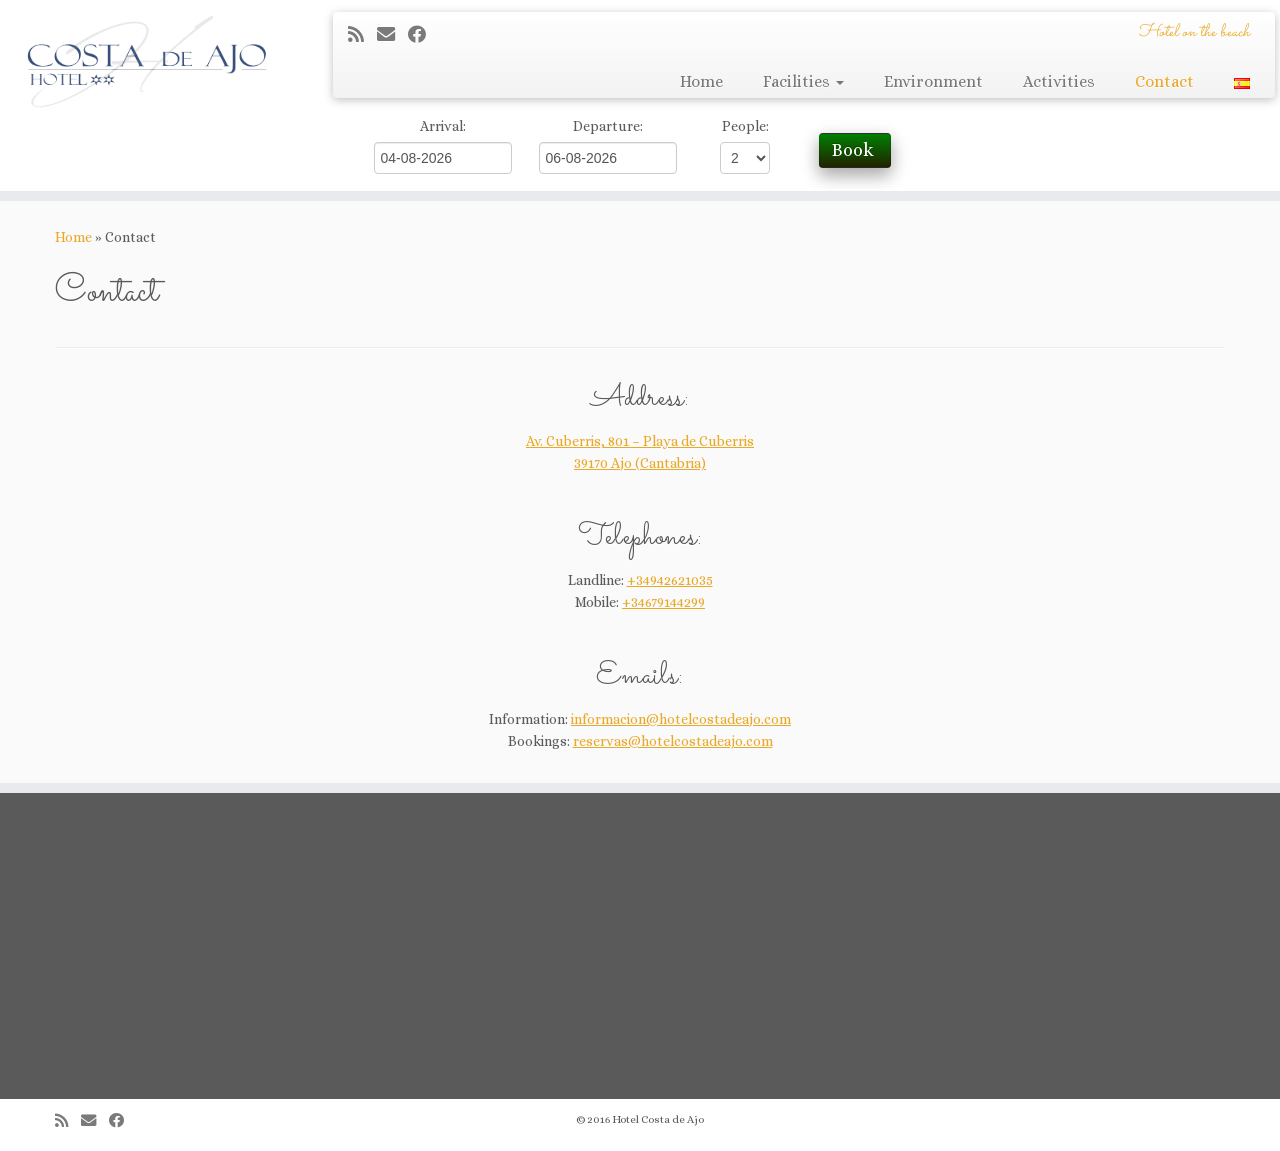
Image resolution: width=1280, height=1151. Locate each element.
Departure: (608, 126)
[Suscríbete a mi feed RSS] (362, 34)
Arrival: (443, 126)
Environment (933, 81)
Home (701, 81)
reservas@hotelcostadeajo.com (673, 741)
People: (745, 126)
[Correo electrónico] (392, 34)
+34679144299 (663, 602)
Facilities (803, 81)
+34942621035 (670, 580)
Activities (1059, 81)
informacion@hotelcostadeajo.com (681, 719)
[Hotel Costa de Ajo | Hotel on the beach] (147, 60)
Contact (1164, 81)
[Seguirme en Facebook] (423, 34)
